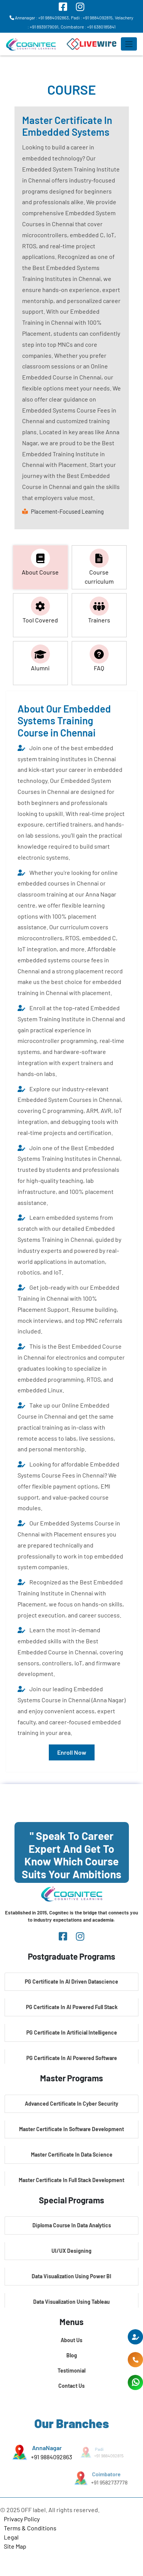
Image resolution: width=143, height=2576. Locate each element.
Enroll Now (71, 1752)
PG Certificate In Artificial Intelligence (71, 2032)
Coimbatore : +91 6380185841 (88, 26)
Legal (11, 2537)
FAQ (99, 657)
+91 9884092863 (51, 2456)
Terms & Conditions (30, 2528)
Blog (71, 2355)
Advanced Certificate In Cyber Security (71, 2103)
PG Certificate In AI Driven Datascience (71, 1981)
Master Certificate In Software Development (71, 2129)
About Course (40, 562)
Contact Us (71, 2385)
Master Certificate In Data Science (71, 2154)
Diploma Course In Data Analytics (71, 2225)
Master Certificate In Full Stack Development (71, 2180)
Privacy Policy (22, 2518)
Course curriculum (99, 567)
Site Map (15, 2546)
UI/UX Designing (71, 2250)
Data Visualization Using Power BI (71, 2276)
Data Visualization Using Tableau (71, 2301)
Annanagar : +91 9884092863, (40, 17)
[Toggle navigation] (129, 44)
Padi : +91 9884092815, (92, 17)
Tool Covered (40, 610)
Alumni (40, 657)
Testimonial (71, 2370)
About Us (71, 2340)
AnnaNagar (46, 2447)
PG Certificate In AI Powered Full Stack (71, 2007)
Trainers (99, 610)
